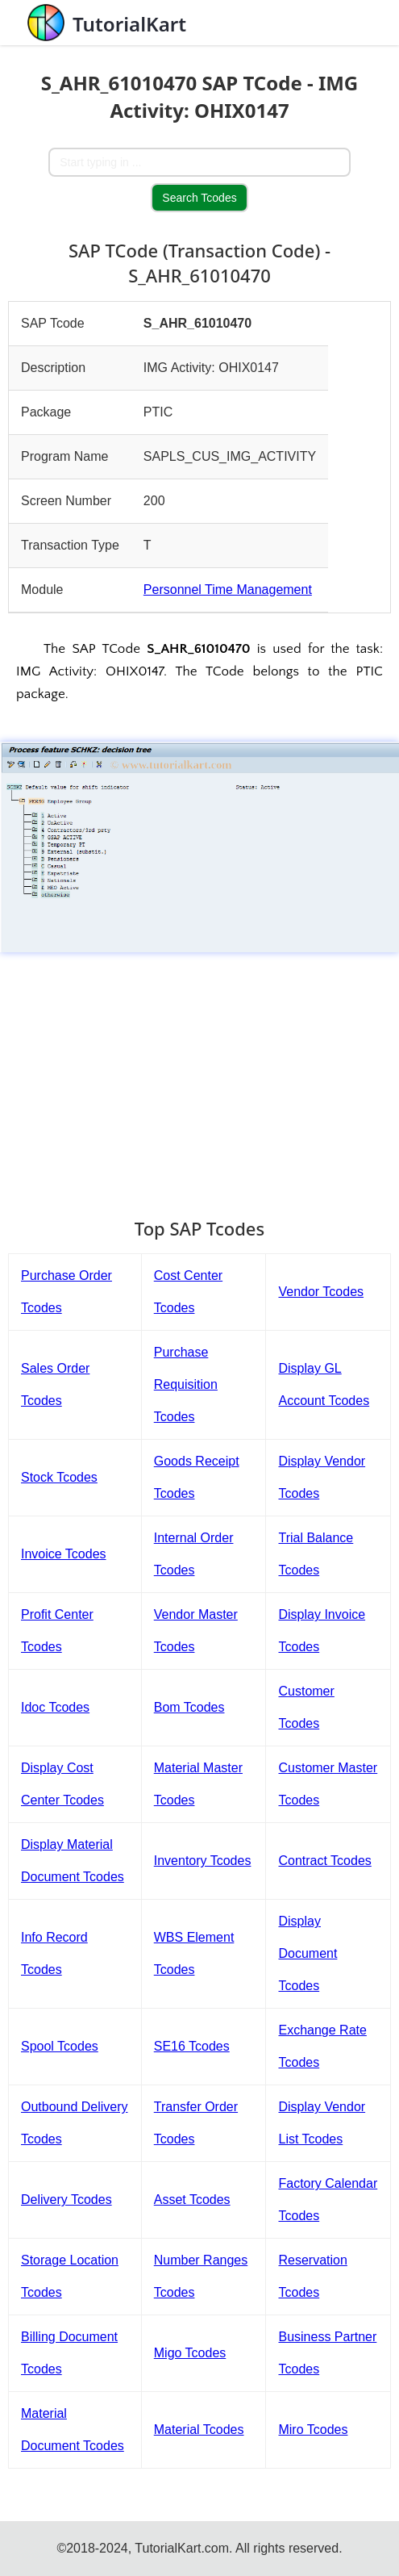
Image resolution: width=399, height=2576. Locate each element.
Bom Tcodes (189, 1707)
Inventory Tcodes (202, 1860)
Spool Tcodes (59, 2046)
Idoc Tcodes (55, 1707)
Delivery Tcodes (66, 2199)
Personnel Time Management (227, 589)
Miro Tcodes (312, 2429)
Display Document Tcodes (307, 1953)
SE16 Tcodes (192, 2046)
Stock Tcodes (59, 1477)
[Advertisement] (199, 1077)
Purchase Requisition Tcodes (186, 1384)
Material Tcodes (199, 2429)
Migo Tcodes (190, 2353)
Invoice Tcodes (63, 1554)
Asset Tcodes (192, 2199)
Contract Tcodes (324, 1860)
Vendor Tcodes (321, 1291)
